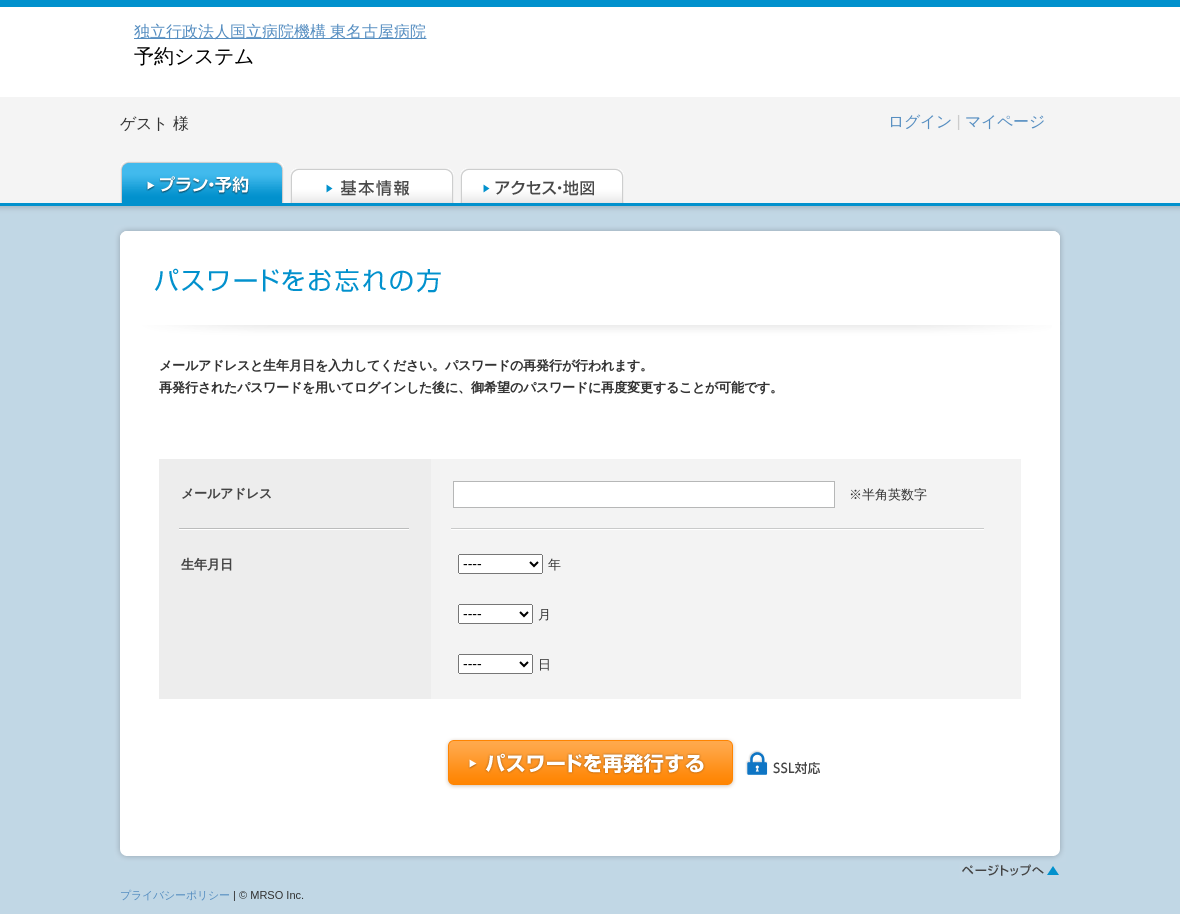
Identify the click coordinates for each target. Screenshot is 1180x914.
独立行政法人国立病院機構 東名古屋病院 (280, 31)
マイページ (1005, 121)
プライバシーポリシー (175, 895)
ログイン (920, 121)
